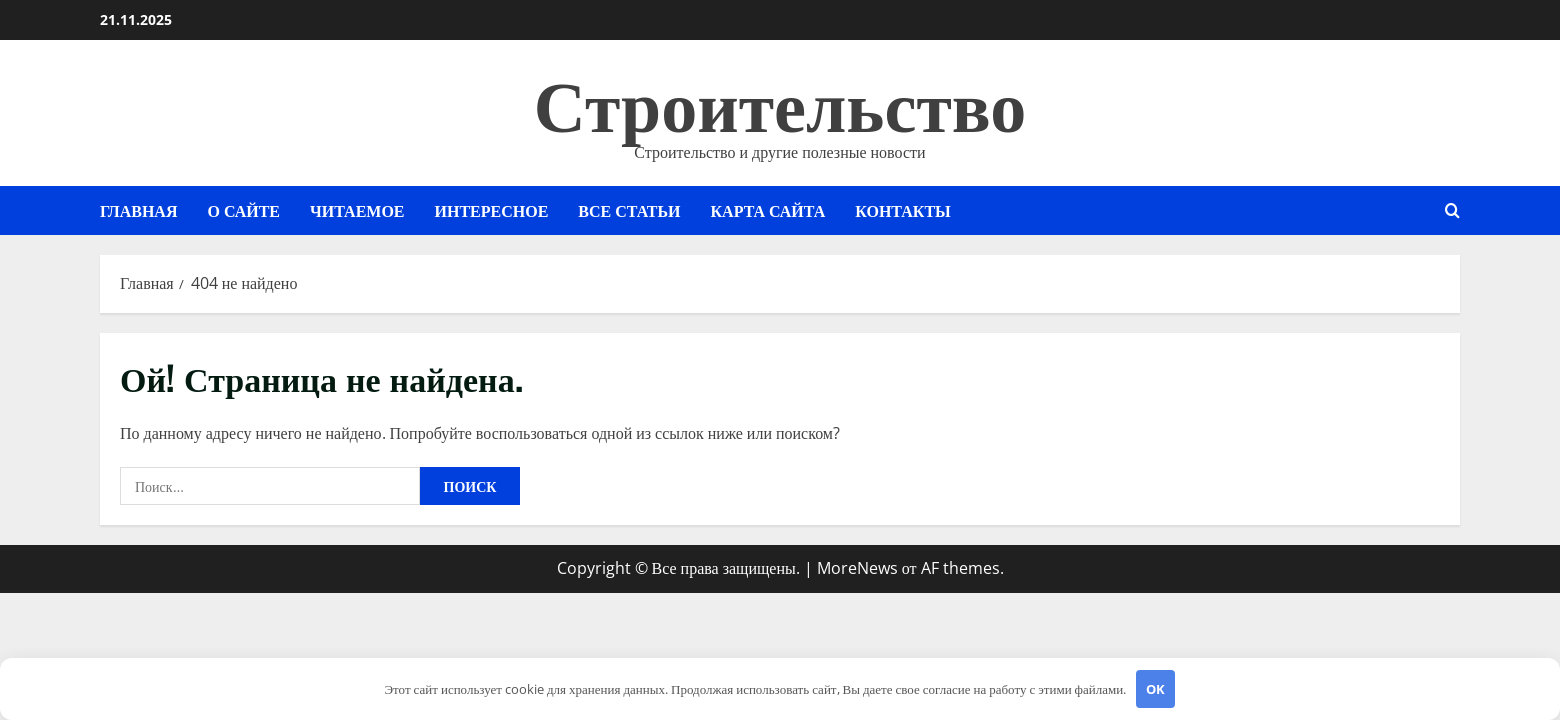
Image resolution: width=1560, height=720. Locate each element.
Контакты (903, 210)
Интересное (492, 210)
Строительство (780, 99)
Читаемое (357, 210)
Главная (138, 210)
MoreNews (857, 568)
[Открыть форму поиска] (1452, 210)
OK (1155, 689)
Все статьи (629, 210)
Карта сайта (768, 210)
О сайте (243, 210)
